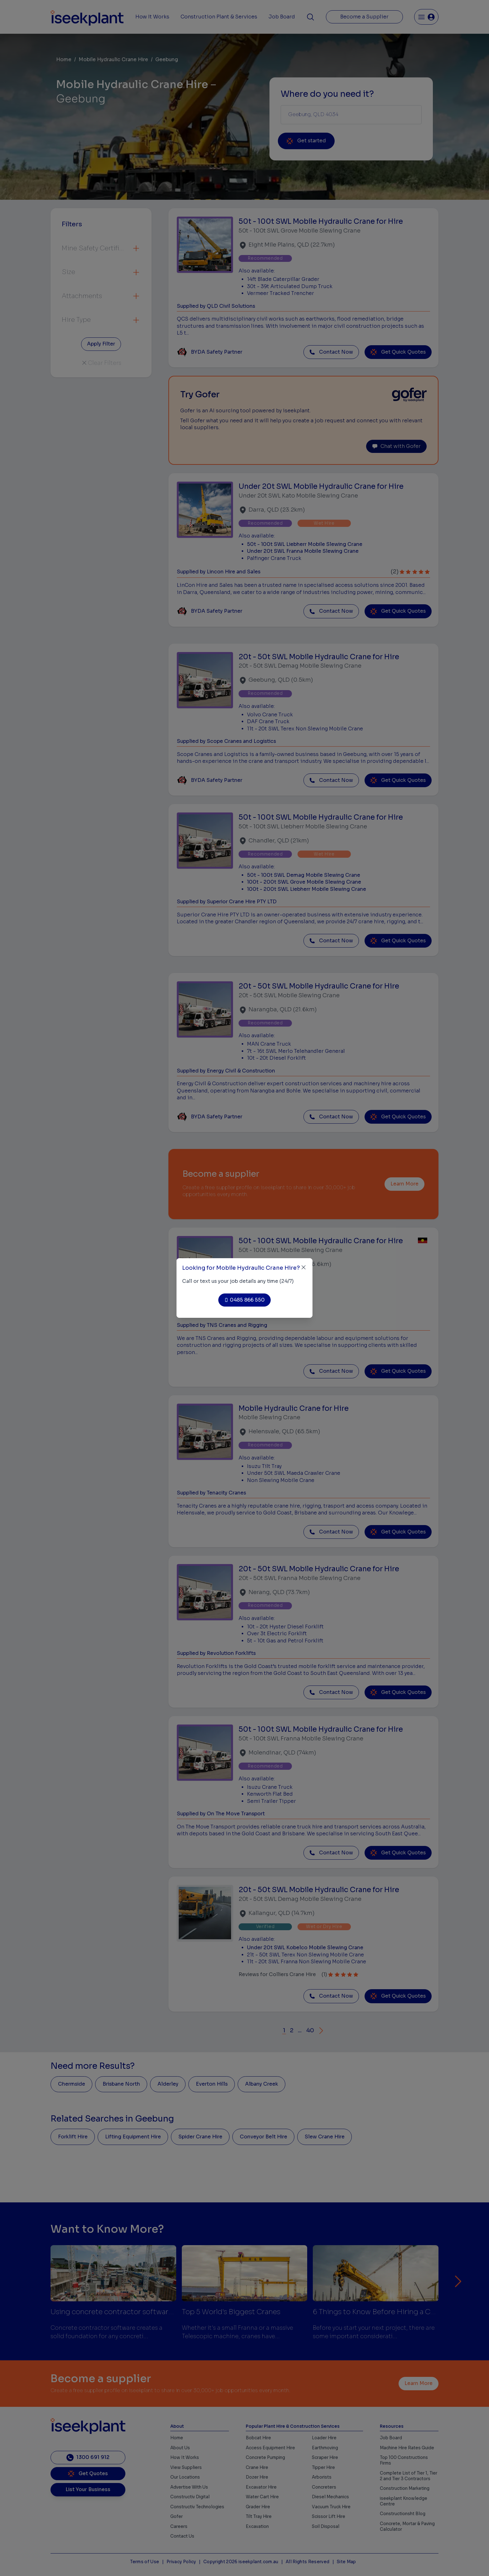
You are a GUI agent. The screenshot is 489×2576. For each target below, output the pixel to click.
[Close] (303, 1267)
